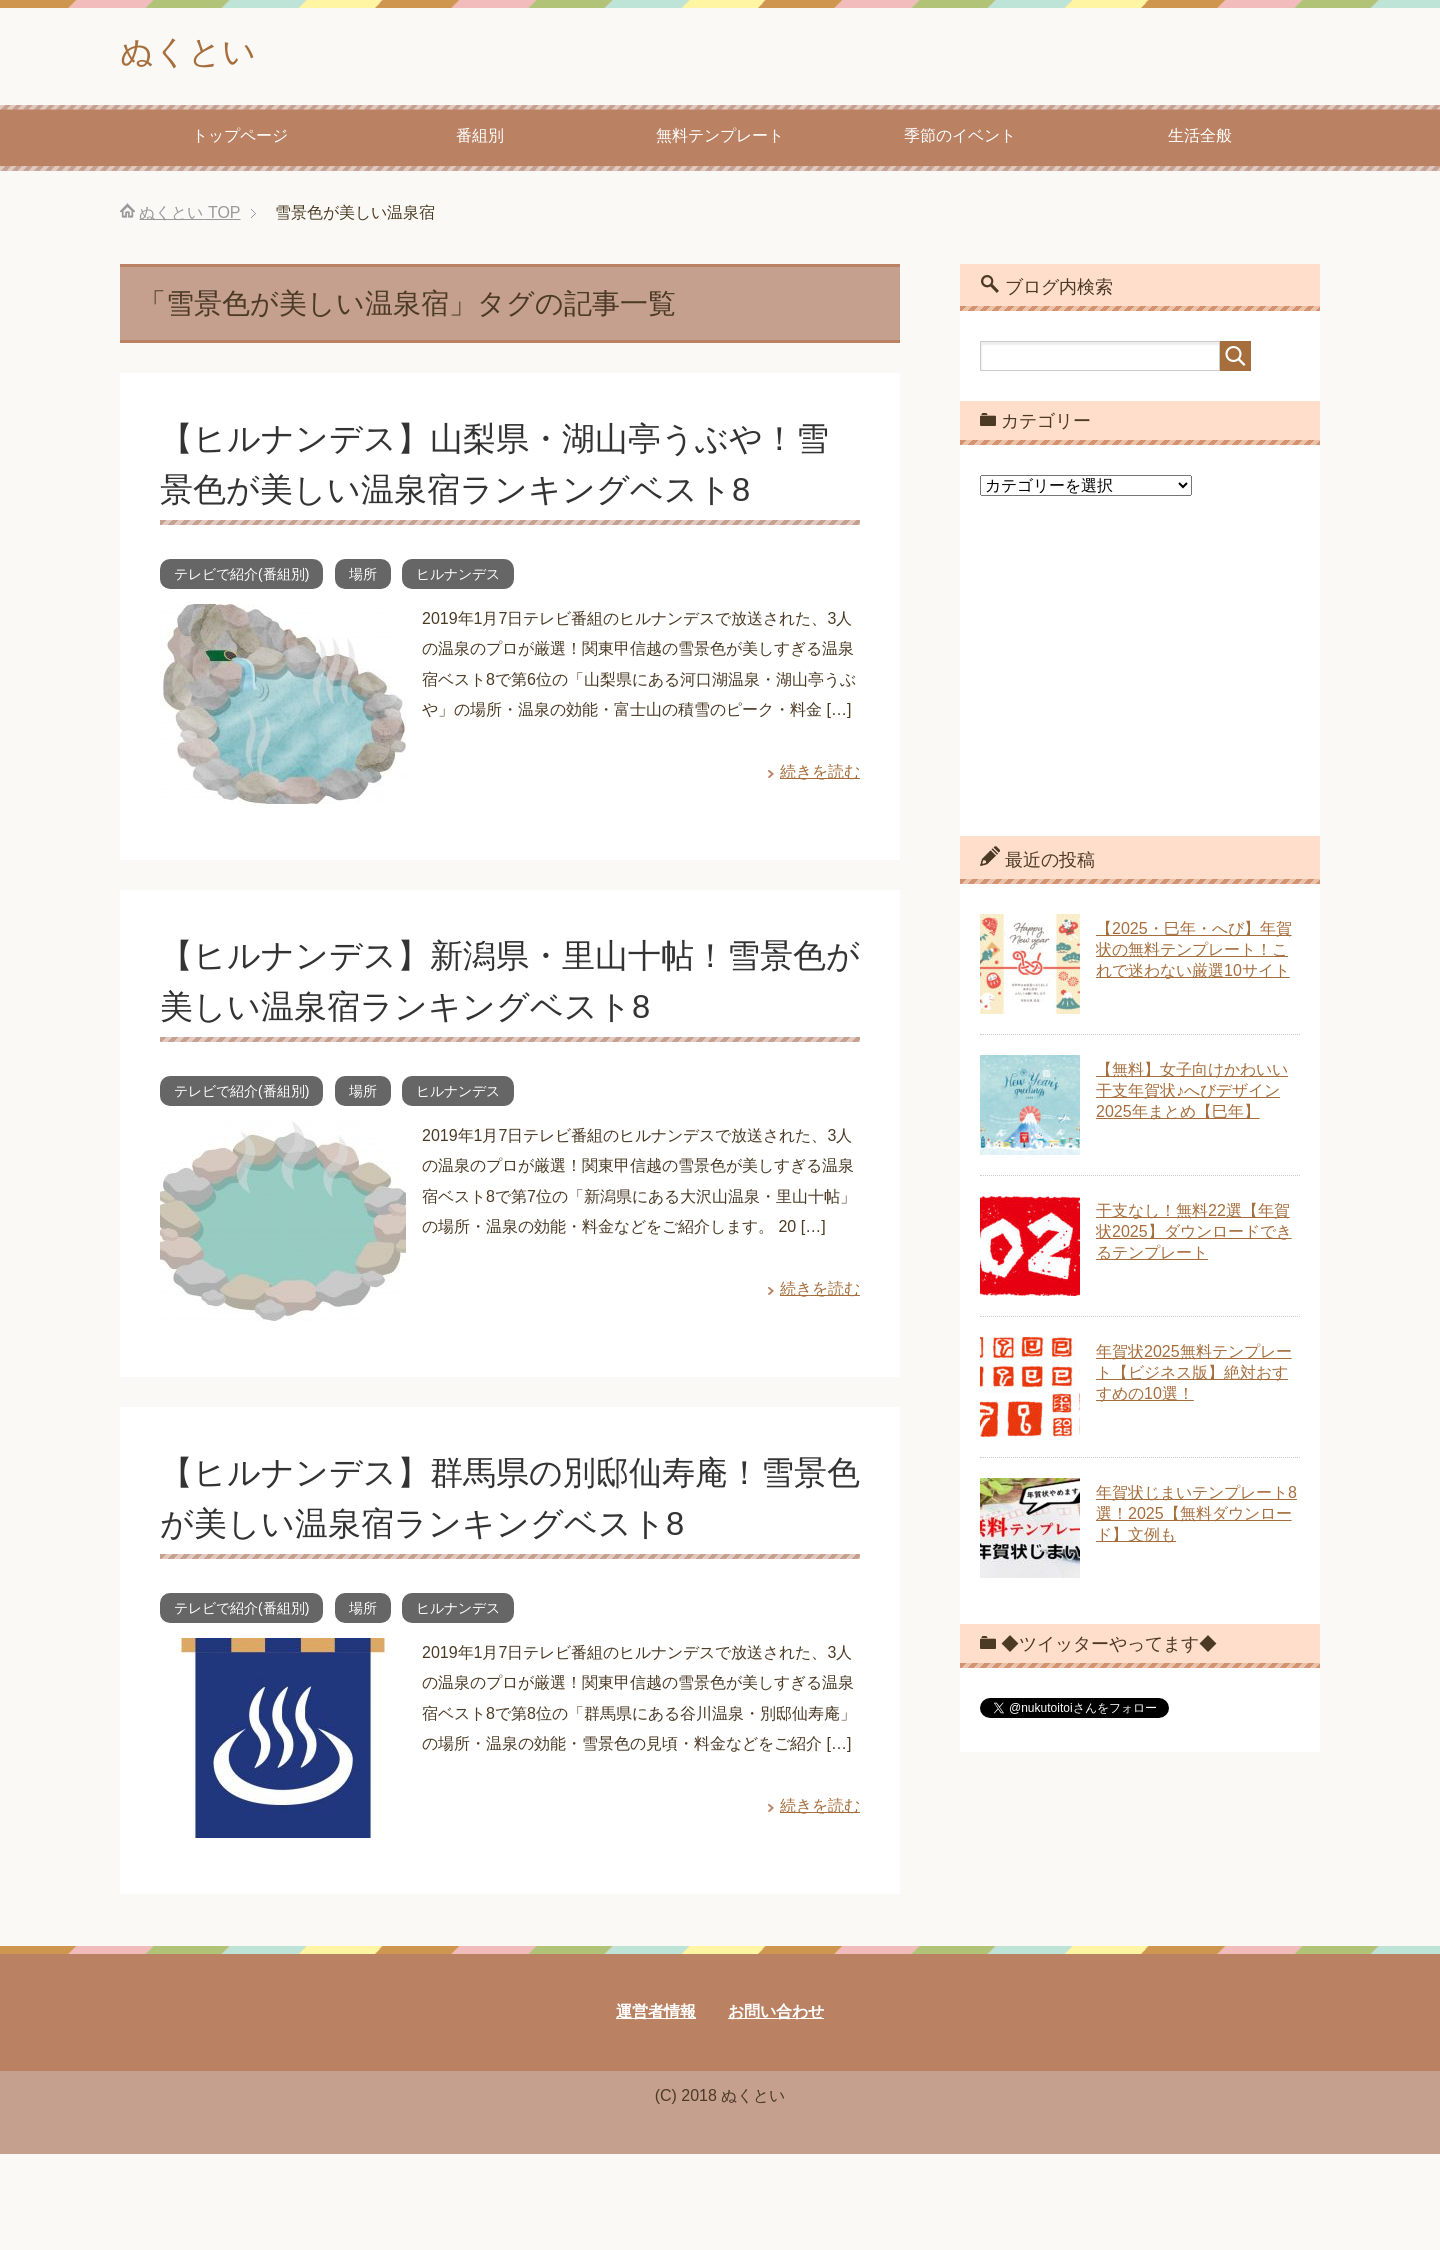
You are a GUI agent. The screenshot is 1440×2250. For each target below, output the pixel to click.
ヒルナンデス (458, 578)
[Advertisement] (1140, 685)
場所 (363, 578)
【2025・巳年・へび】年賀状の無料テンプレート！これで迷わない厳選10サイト (1194, 953)
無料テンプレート (720, 139)
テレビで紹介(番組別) (241, 578)
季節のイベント (960, 139)
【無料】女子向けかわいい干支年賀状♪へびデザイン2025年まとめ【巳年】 (1192, 1094)
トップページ (240, 139)
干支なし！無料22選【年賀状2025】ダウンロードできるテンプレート (1194, 1235)
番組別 (480, 139)
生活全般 (1200, 139)
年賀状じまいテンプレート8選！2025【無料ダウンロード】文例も (1196, 1517)
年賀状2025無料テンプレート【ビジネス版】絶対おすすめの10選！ (1194, 1376)
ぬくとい (194, 53)
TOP (189, 216)
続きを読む (820, 775)
